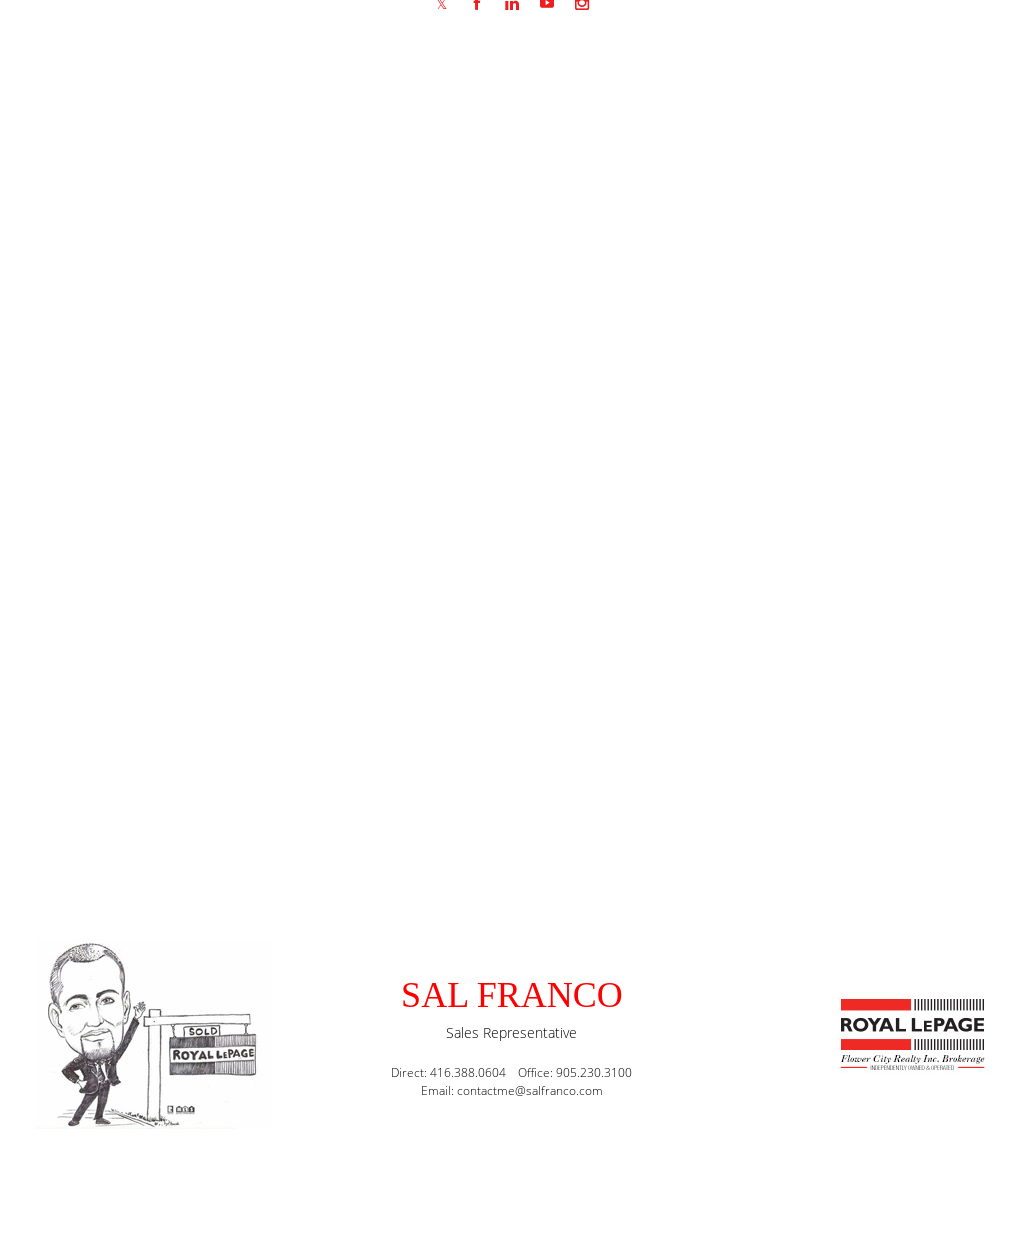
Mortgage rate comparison (278, 436)
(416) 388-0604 (238, 1039)
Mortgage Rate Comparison (908, 338)
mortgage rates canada (787, 483)
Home (790, 338)
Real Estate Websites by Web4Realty (795, 1188)
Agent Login (961, 1188)
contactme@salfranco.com (272, 1012)
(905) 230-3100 (238, 1066)
